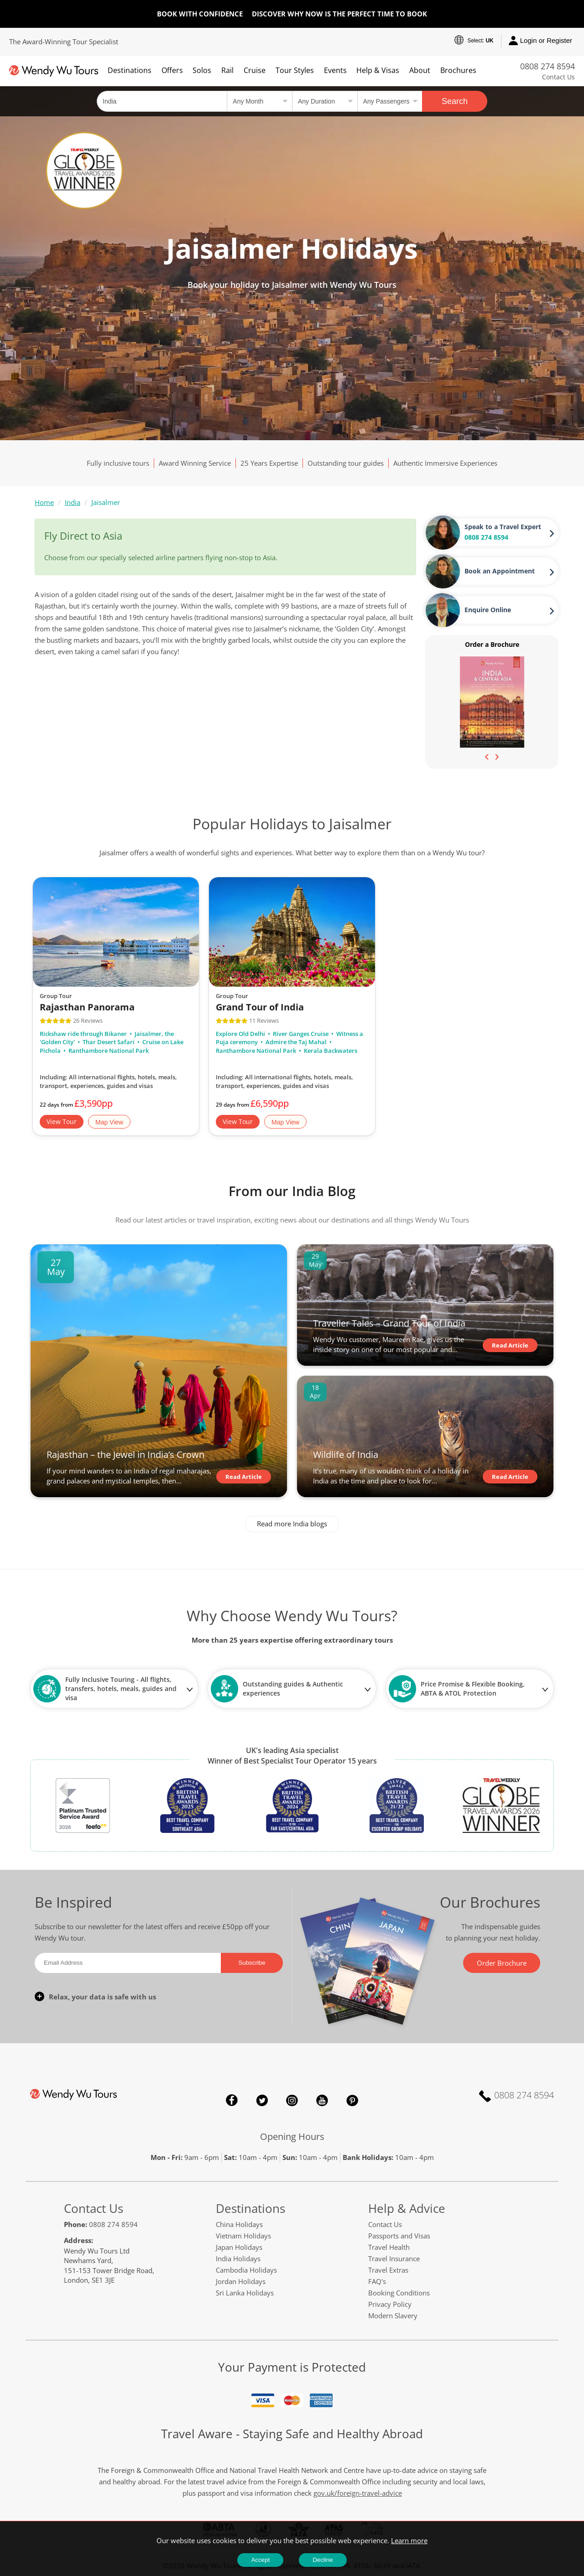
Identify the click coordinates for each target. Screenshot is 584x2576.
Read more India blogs (292, 1523)
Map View (109, 1122)
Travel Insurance (394, 2258)
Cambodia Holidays (246, 2269)
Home (44, 502)
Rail (227, 70)
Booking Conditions (399, 2292)
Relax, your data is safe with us (102, 1996)
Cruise (255, 70)
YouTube (322, 2100)
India (72, 502)
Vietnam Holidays (243, 2235)
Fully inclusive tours (118, 463)
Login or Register (540, 41)
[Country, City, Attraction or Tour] (162, 101)
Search (455, 101)
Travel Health (389, 2247)
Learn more (409, 2540)
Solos (202, 70)
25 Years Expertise (269, 463)
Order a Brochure (492, 644)
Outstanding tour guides (346, 463)
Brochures (458, 70)
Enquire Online (487, 609)
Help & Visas (377, 70)
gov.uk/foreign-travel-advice (357, 2493)
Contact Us (558, 77)
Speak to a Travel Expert (502, 526)
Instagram (292, 2100)
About (419, 70)
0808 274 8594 (547, 66)
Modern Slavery (392, 2315)
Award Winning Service (195, 463)
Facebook (232, 2100)
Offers (172, 70)
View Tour (62, 1121)
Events (335, 70)
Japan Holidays (239, 2247)
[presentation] (487, 756)
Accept (260, 2559)
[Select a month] (259, 101)
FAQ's (377, 2281)
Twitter (262, 2100)
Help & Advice (406, 2208)
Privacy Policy (390, 2304)
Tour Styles (295, 70)
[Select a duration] (324, 101)
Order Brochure (502, 1962)
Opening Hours (292, 2136)
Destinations (129, 70)
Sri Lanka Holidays (245, 2292)
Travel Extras (388, 2269)
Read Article (243, 1477)
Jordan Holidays (241, 2281)
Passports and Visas (399, 2235)
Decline (323, 2559)
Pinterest (352, 2100)
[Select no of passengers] (389, 101)
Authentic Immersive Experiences (445, 463)
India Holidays (238, 2258)
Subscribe (251, 1962)
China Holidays (239, 2224)
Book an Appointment (499, 571)
